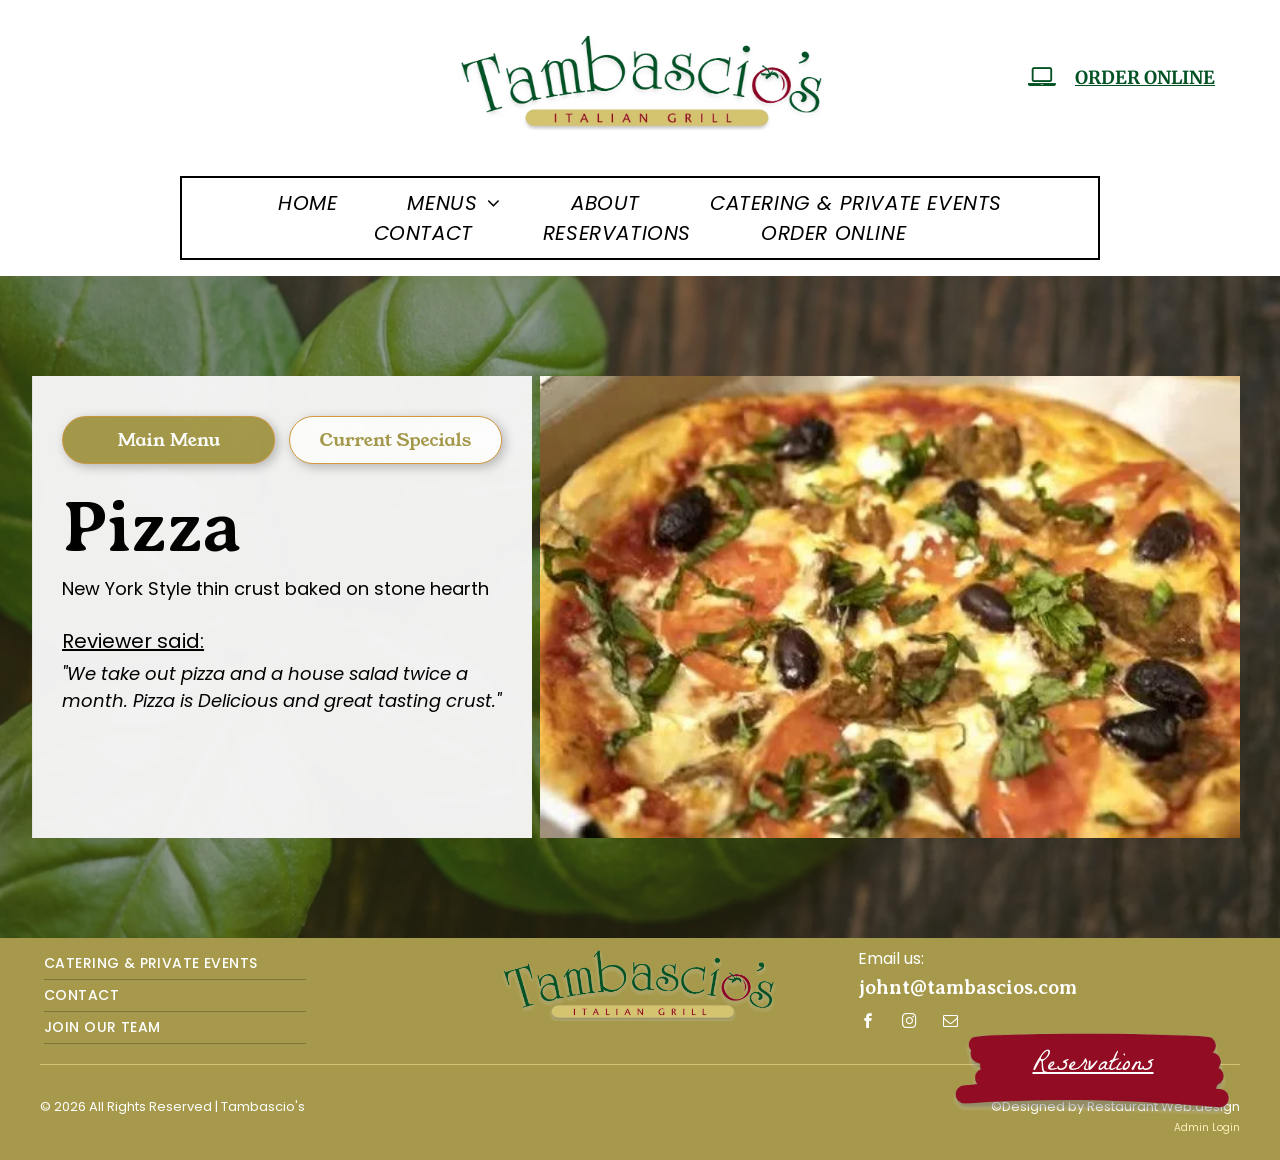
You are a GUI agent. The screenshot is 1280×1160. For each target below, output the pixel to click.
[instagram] (910, 1023)
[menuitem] (307, 203)
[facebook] (869, 1023)
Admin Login (1207, 1127)
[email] (951, 1023)
